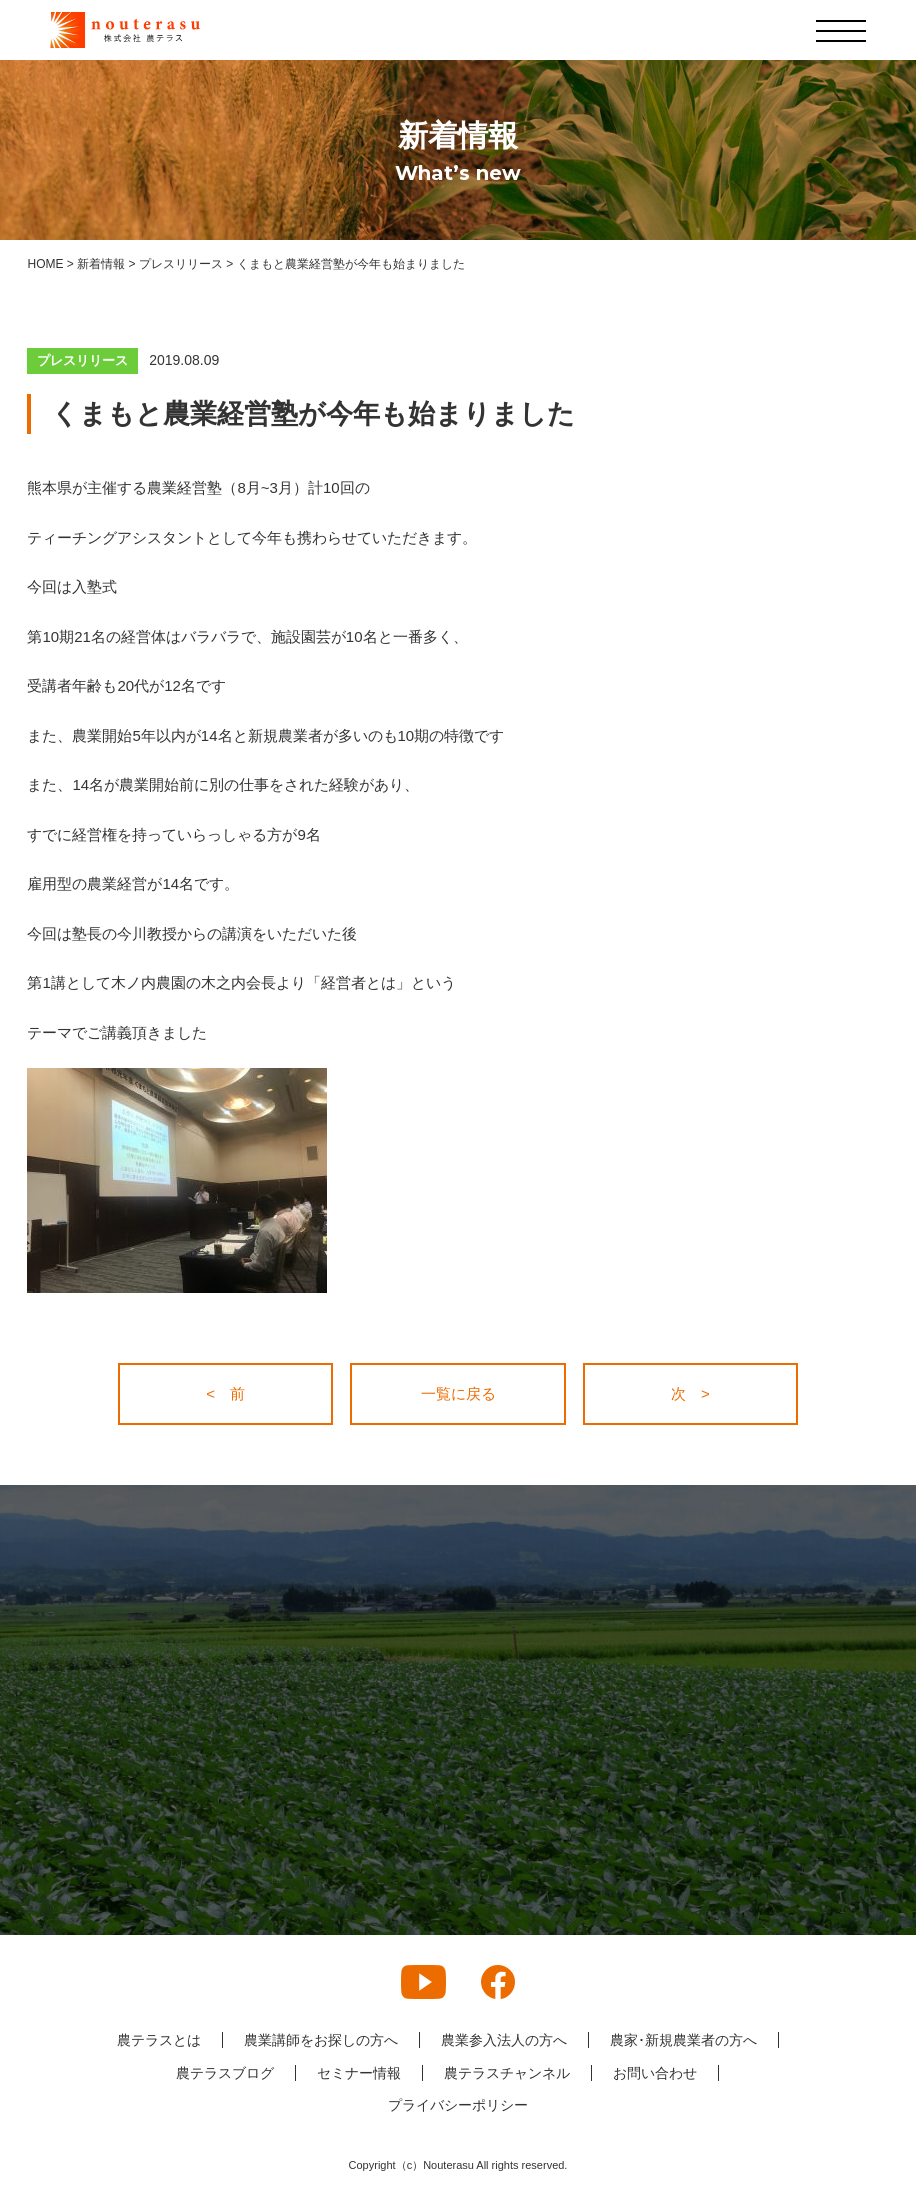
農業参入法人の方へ (504, 2040)
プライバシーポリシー (458, 2105)
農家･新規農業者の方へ (683, 2040)
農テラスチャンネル (507, 2073)
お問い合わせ (655, 2073)
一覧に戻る (458, 1393)
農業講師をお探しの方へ (321, 2040)
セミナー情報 (359, 2073)
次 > (690, 1393)
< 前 (225, 1393)
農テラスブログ (225, 2073)
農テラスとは (159, 2040)
